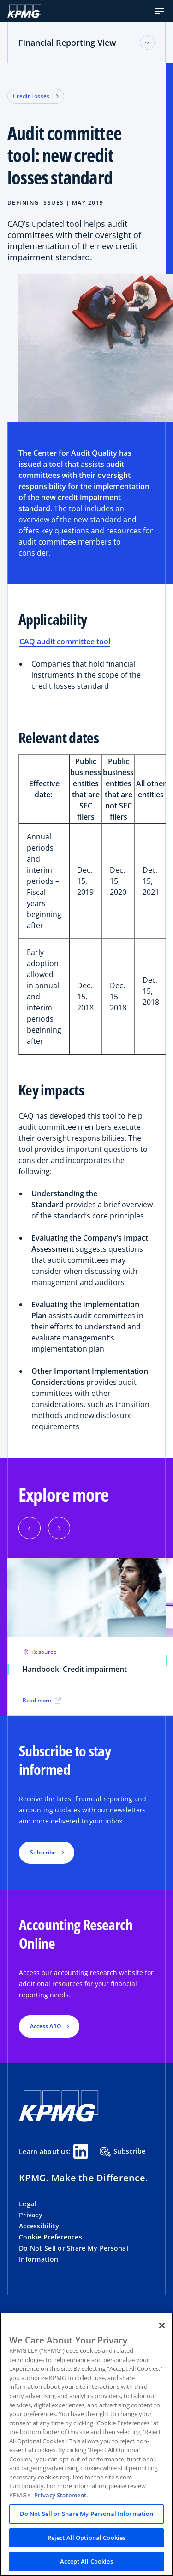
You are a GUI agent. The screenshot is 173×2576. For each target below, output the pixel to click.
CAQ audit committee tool (64, 641)
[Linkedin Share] (80, 2151)
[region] (86, 2444)
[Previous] (29, 1528)
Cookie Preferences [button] (50, 2237)
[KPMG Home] (24, 11)
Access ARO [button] (45, 2026)
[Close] (162, 2325)
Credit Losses (36, 96)
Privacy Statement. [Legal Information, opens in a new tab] (61, 2495)
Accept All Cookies (86, 2561)
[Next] (59, 1528)
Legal (27, 2203)
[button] (159, 11)
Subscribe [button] (43, 1852)
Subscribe (123, 2152)
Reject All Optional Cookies (87, 2537)
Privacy (30, 2214)
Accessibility (39, 2225)
